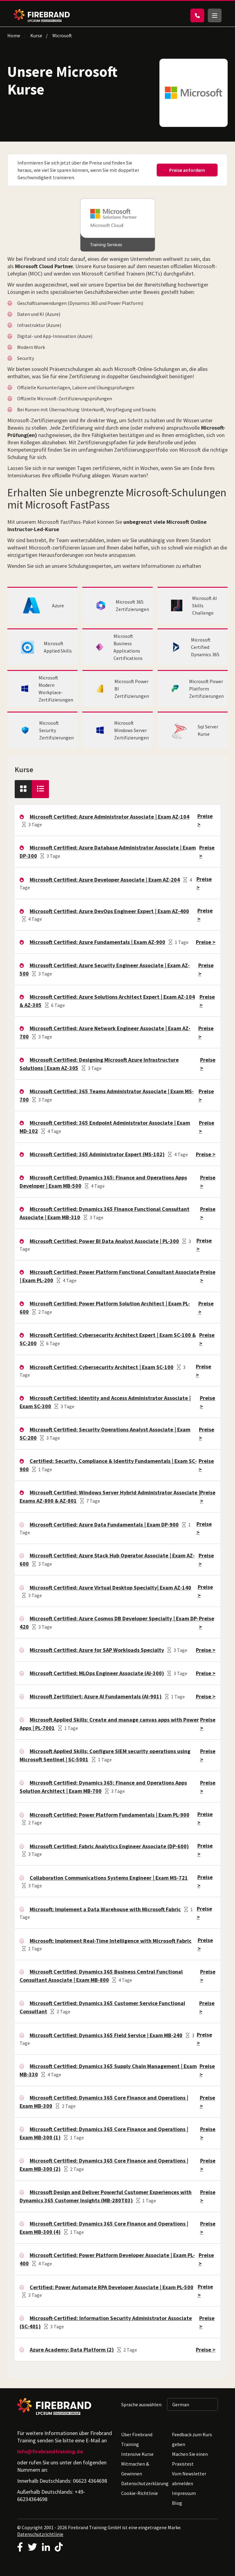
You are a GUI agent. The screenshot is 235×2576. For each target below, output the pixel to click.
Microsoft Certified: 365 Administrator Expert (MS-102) (97, 1154)
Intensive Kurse (137, 2454)
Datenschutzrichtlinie (40, 2534)
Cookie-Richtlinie (139, 2493)
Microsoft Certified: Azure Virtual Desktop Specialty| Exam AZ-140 (110, 1587)
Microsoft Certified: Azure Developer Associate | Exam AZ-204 (105, 879)
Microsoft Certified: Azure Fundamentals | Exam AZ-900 (97, 942)
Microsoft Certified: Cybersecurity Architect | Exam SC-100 (101, 1367)
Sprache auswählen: (141, 2404)
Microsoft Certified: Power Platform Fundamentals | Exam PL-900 (109, 1814)
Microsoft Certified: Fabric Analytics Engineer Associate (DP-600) (109, 1846)
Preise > (205, 942)
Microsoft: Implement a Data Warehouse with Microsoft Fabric (105, 1909)
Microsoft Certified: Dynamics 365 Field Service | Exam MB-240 (106, 2035)
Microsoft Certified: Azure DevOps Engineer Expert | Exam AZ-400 (109, 911)
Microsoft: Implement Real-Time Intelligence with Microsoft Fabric (111, 1940)
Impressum (184, 2493)
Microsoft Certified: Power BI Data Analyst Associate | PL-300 (104, 1241)
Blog (177, 2503)
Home (13, 35)
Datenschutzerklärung (145, 2483)
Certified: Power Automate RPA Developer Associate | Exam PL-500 (111, 2287)
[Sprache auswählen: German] (192, 2404)
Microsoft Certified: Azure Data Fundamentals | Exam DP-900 (104, 1524)
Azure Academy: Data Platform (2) (72, 2349)
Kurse (36, 35)
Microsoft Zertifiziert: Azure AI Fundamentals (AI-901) (96, 1696)
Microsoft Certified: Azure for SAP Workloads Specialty (97, 1649)
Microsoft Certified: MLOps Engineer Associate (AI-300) (97, 1673)
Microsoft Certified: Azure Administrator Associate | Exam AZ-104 (109, 816)
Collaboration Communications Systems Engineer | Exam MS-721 (109, 1877)
